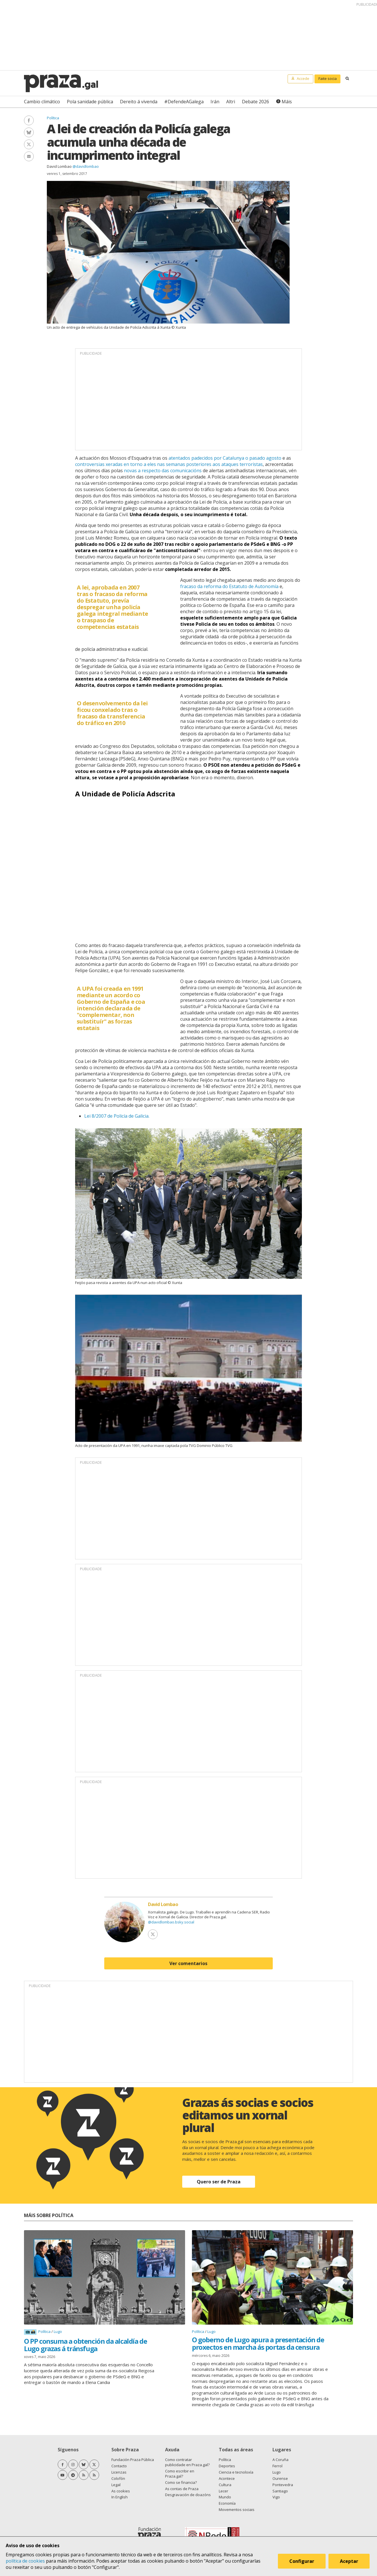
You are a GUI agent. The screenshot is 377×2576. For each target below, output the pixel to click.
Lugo (58, 2331)
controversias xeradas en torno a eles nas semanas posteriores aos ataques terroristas (169, 464)
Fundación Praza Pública (132, 2459)
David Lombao (59, 166)
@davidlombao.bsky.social (171, 1922)
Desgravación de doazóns (188, 2494)
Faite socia (327, 78)
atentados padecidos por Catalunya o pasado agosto (225, 458)
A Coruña (280, 2459)
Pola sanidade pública (90, 101)
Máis (287, 101)
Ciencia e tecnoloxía (236, 2472)
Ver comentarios (188, 1963)
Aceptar (351, 2563)
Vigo (276, 2497)
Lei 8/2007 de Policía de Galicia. (116, 1116)
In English (119, 2497)
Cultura (225, 2484)
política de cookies (25, 2561)
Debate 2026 (255, 101)
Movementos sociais (236, 2509)
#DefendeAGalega (184, 101)
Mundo (225, 2497)
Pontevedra (282, 2484)
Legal (116, 2484)
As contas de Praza (181, 2488)
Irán (214, 101)
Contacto (119, 2465)
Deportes (227, 2465)
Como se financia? (181, 2482)
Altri (230, 101)
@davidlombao (86, 166)
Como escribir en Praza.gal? (179, 2473)
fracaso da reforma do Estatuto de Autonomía (229, 586)
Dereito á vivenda (138, 101)
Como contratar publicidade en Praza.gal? (187, 2462)
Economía (227, 2503)
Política (53, 117)
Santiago (280, 2491)
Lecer (223, 2491)
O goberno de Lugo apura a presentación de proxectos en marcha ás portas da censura (258, 2343)
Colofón (118, 2478)
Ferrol (277, 2465)
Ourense (280, 2478)
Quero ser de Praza (218, 2182)
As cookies (120, 2491)
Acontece (227, 2478)
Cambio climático (42, 101)
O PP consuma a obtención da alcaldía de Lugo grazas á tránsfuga (85, 2344)
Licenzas (119, 2472)
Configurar (303, 2563)
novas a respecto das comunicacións (163, 470)
